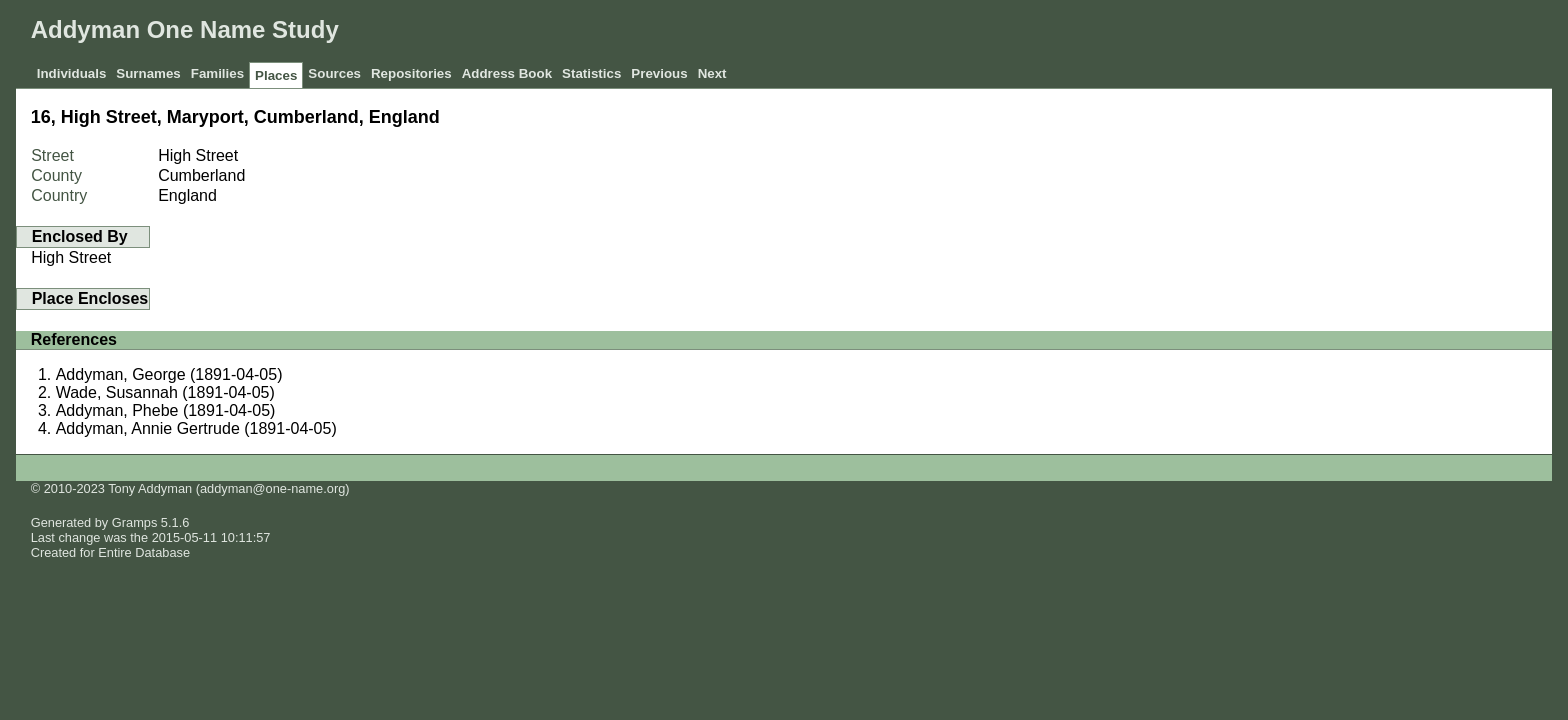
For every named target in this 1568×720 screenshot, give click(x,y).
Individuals (72, 73)
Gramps (135, 522)
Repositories (411, 73)
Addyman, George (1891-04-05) (169, 374)
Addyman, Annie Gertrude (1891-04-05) (196, 428)
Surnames (148, 73)
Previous (659, 73)
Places (276, 75)
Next (712, 73)
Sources (334, 73)
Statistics (591, 73)
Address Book (507, 73)
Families (217, 73)
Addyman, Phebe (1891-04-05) (166, 410)
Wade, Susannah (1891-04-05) (165, 392)
